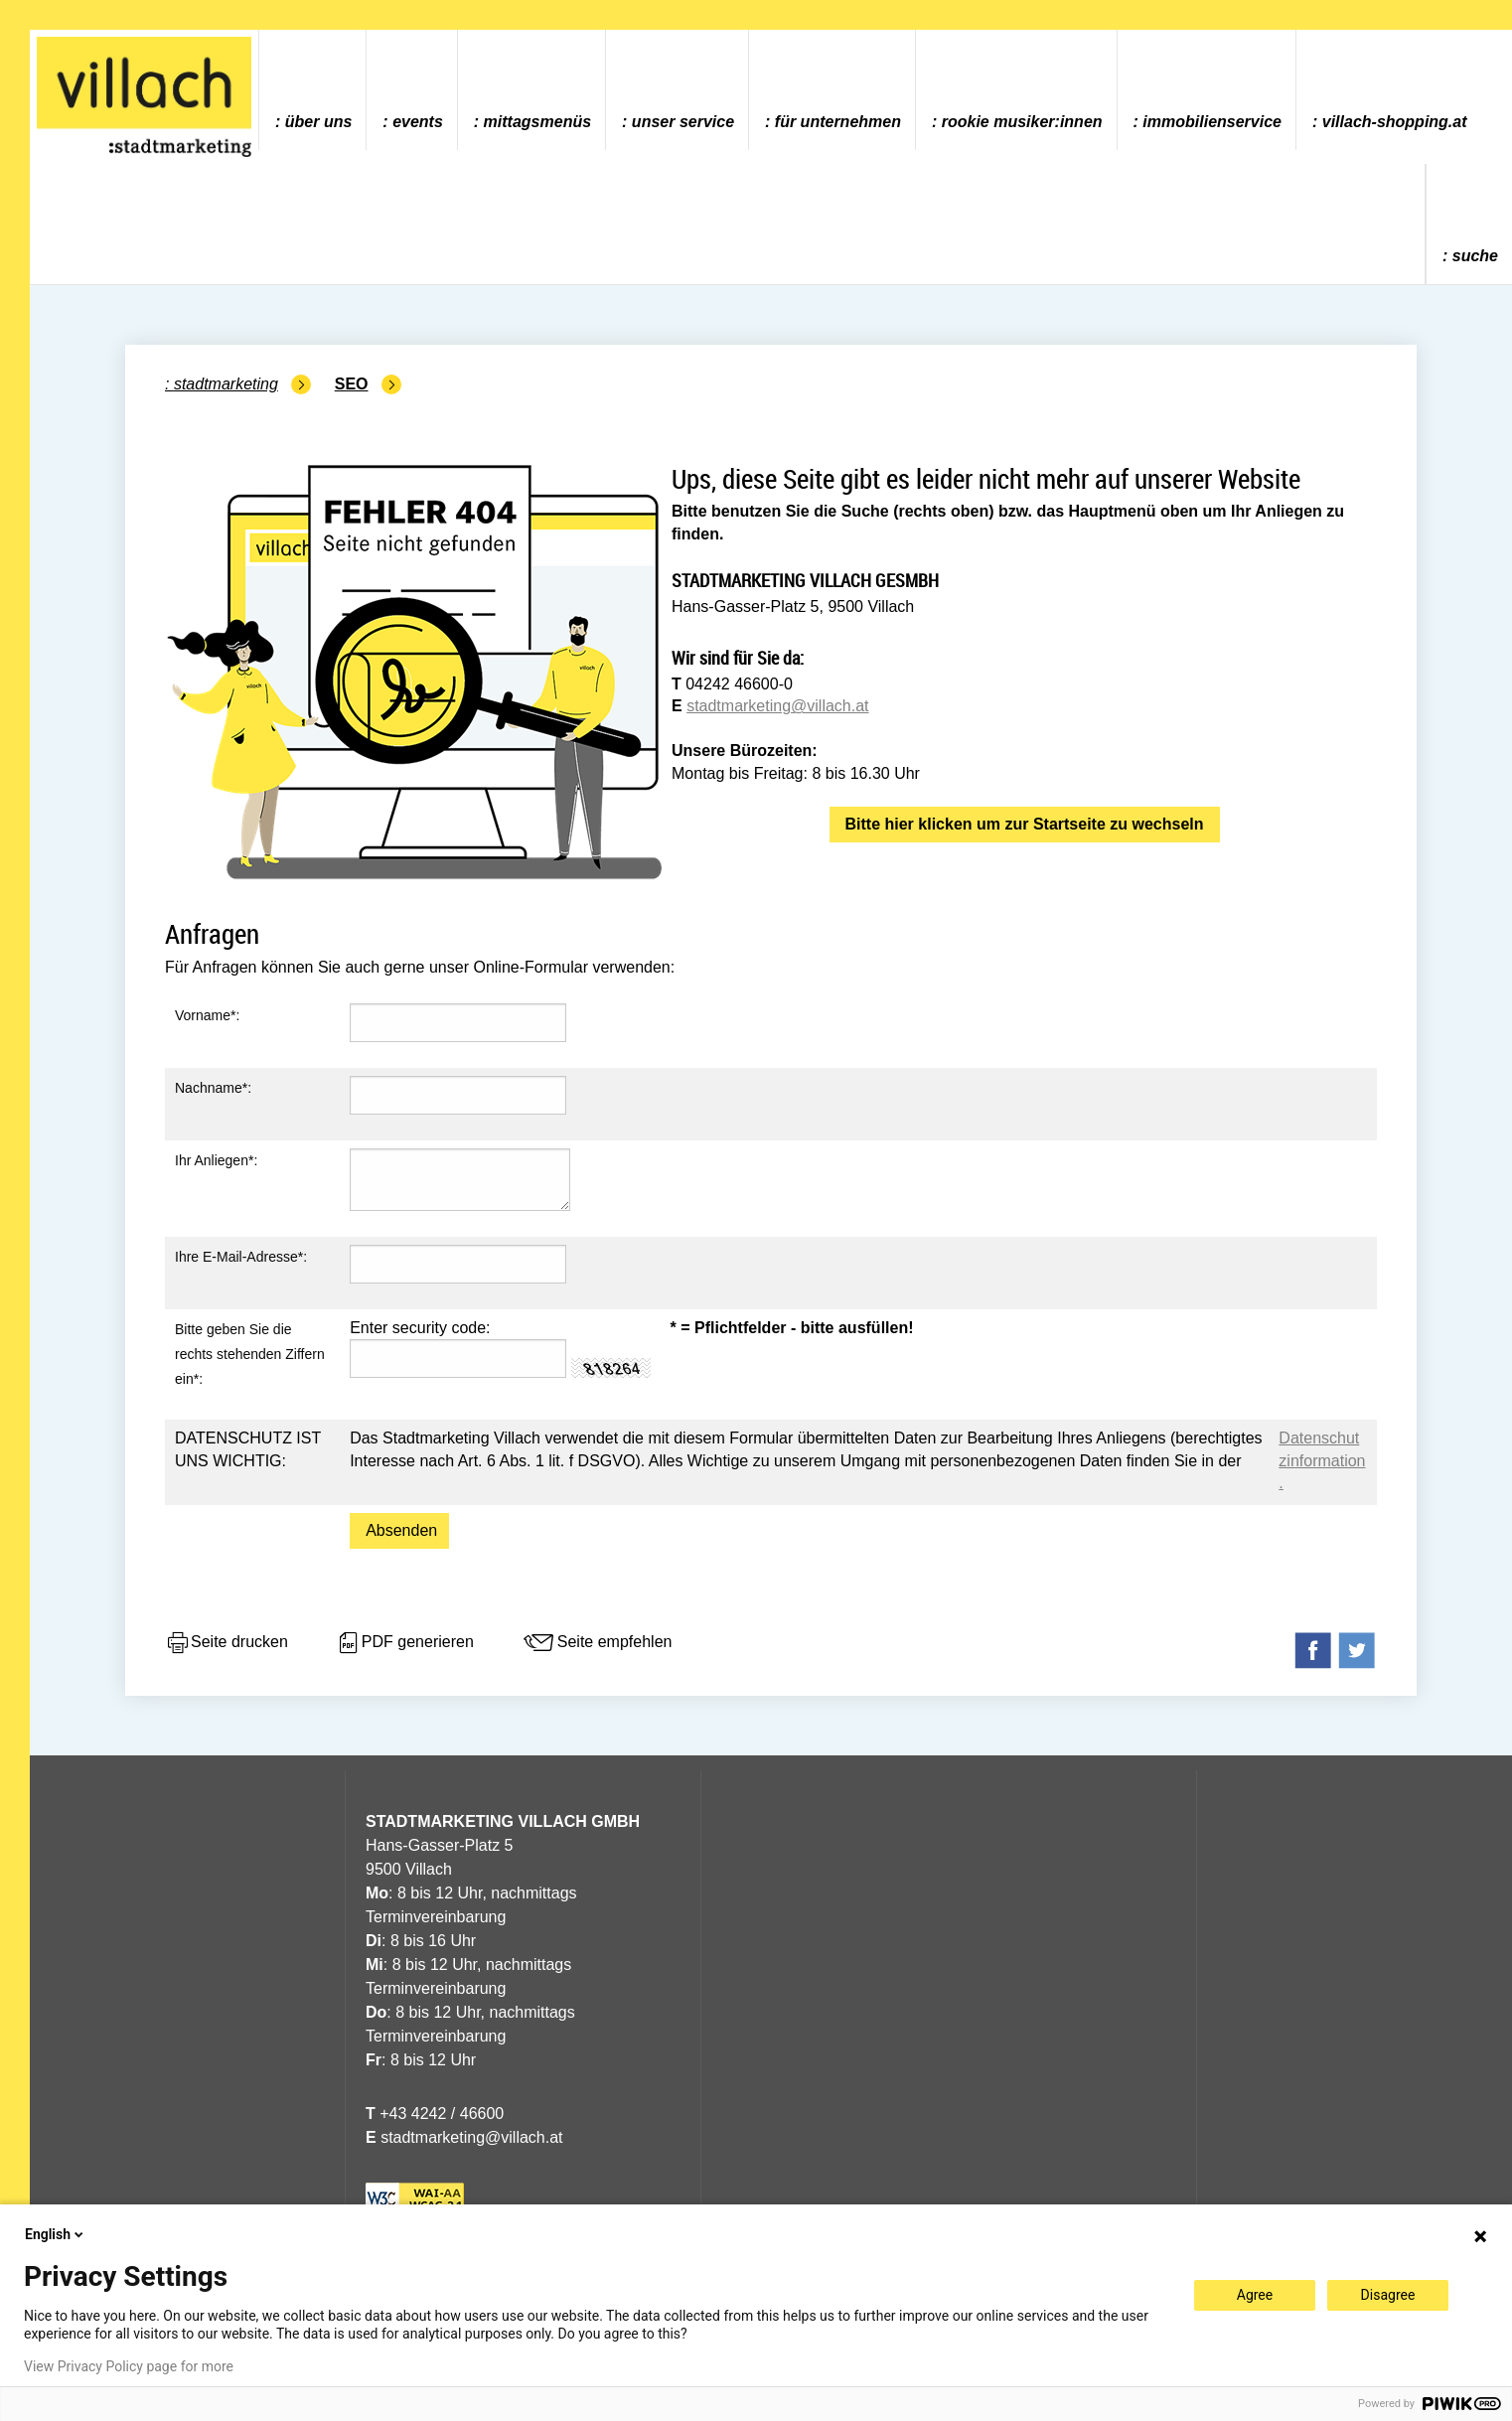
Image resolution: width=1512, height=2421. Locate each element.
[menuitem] (313, 90)
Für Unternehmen (838, 121)
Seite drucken (226, 1643)
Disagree (1388, 2295)
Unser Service (683, 121)
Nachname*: (213, 1088)
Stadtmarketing (226, 384)
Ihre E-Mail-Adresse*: (241, 1257)
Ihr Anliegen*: (216, 1160)
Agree (1255, 2295)
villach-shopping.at (1394, 121)
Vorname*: (207, 1015)
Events (417, 121)
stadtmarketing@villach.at (777, 705)
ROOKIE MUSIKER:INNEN (1022, 121)
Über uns (319, 121)
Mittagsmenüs (537, 121)
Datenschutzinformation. (1322, 1460)
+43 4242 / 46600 (435, 2113)
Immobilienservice (1212, 121)
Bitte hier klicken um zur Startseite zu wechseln (1024, 824)
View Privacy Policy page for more (128, 2366)
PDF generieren (405, 1643)
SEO (352, 384)
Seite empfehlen (597, 1643)
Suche (1475, 255)
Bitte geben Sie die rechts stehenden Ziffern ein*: (250, 1354)
